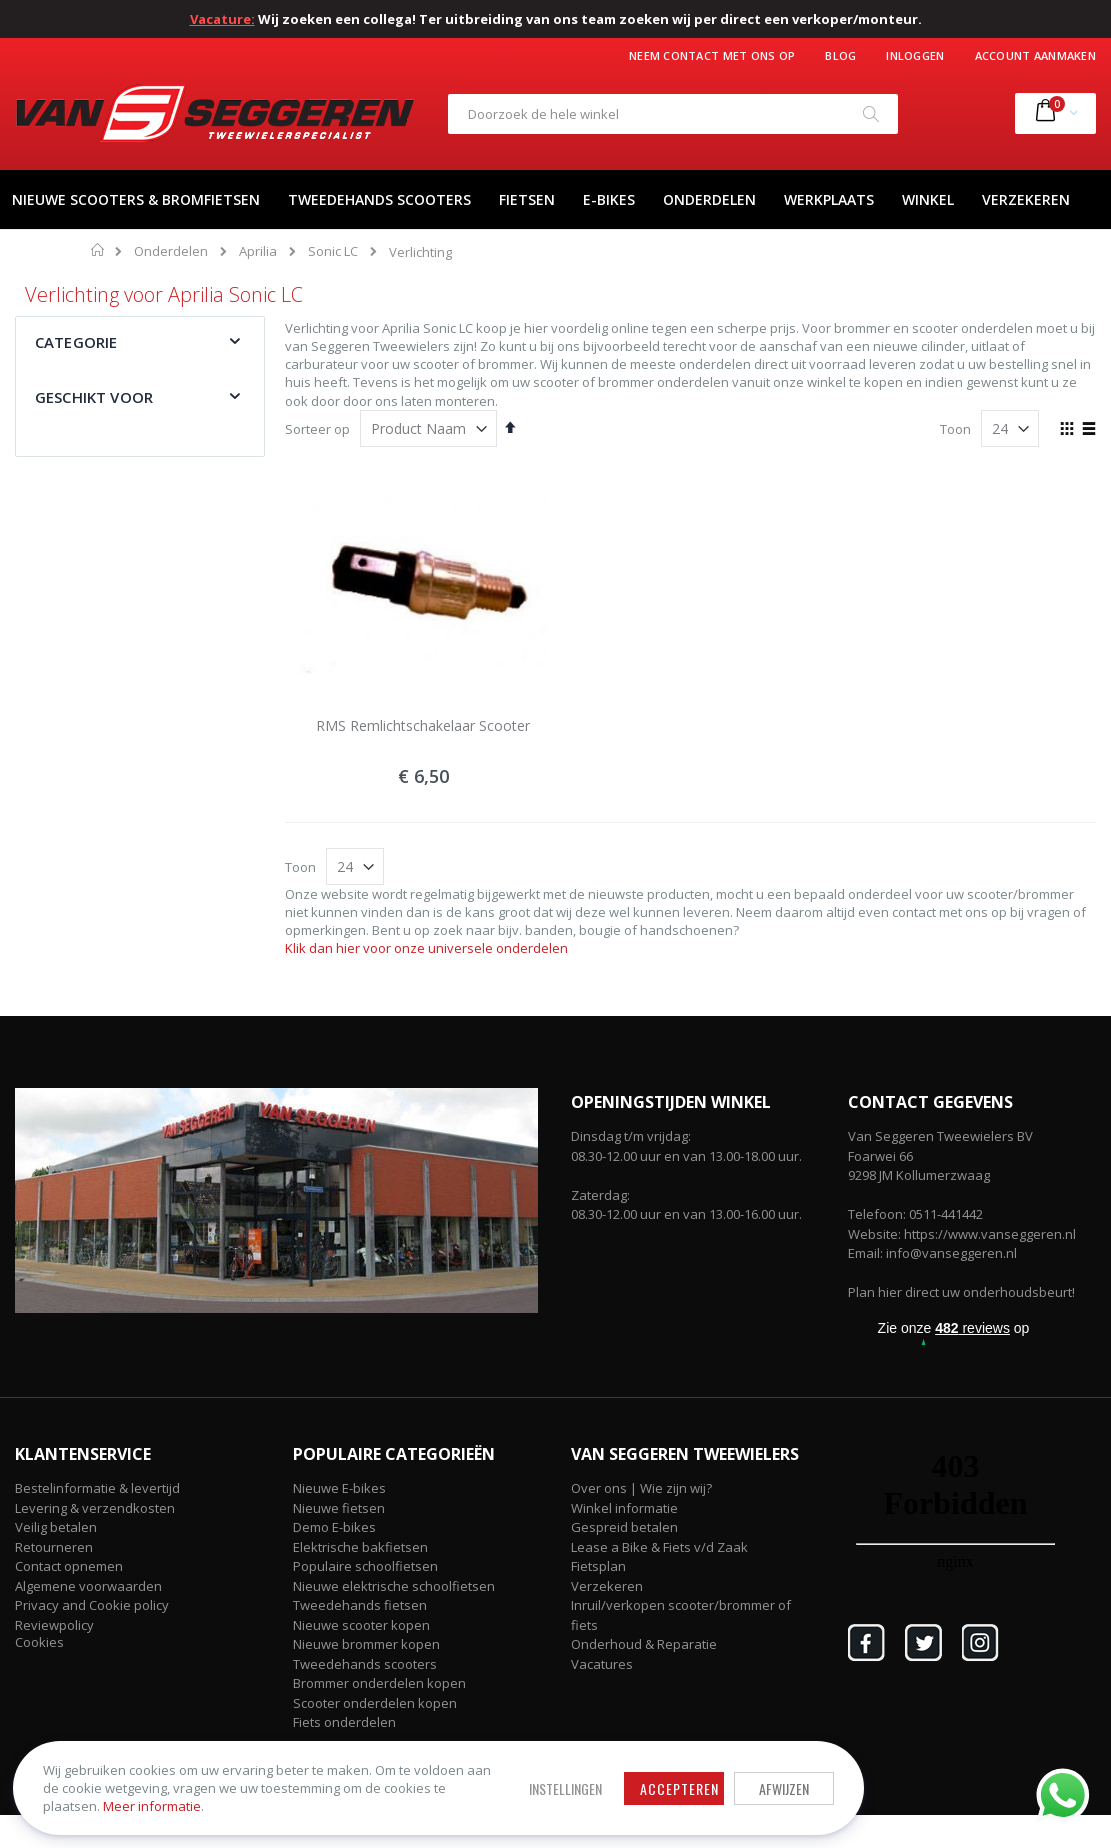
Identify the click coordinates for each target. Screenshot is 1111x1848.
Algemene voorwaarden (88, 1586)
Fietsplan (598, 1566)
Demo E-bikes (334, 1527)
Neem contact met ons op (712, 55)
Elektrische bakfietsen (360, 1547)
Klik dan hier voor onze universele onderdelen (426, 948)
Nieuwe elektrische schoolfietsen (394, 1586)
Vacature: (222, 19)
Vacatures (602, 1664)
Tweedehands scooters (365, 1664)
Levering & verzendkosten (95, 1508)
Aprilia (258, 251)
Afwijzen (640, 1771)
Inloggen (915, 55)
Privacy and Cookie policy (92, 1605)
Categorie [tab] (76, 342)
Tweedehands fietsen (360, 1605)
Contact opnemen (69, 1566)
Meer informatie (159, 1799)
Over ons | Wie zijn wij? (641, 1488)
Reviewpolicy (54, 1625)
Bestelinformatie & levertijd (97, 1488)
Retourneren (54, 1547)
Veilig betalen (56, 1527)
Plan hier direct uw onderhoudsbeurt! (961, 1292)
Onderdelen (171, 251)
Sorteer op (317, 429)
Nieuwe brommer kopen (366, 1644)
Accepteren (535, 1771)
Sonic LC (333, 251)
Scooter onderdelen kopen (375, 1703)
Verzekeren (607, 1586)
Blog (840, 55)
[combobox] (673, 114)
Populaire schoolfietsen (365, 1566)
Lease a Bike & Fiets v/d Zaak (659, 1547)
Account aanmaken (1035, 55)
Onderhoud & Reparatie (644, 1644)
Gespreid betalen (624, 1527)
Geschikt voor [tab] (94, 397)
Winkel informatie (624, 1508)
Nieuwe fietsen (339, 1508)
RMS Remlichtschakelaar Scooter (423, 725)
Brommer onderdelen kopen (379, 1683)
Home (98, 250)
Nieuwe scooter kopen (361, 1625)
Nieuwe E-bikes (339, 1488)
